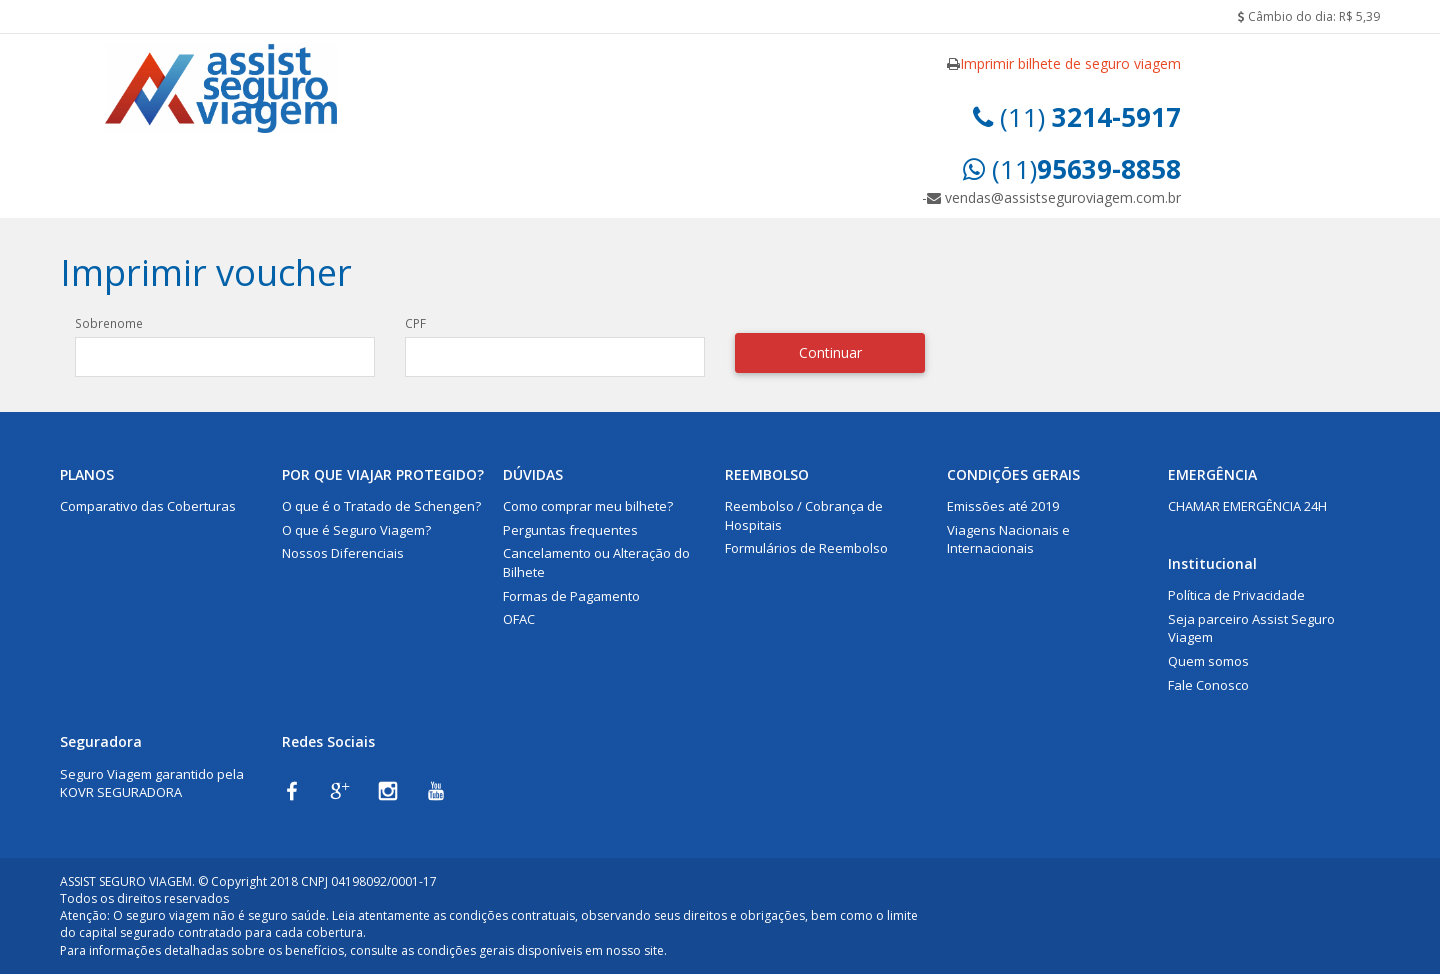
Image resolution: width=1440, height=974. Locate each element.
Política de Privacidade (1236, 595)
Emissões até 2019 (1003, 506)
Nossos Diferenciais (343, 553)
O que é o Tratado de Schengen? (381, 506)
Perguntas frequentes (570, 530)
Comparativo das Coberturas (148, 506)
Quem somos (1208, 661)
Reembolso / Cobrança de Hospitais (804, 515)
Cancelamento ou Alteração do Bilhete (596, 562)
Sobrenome (109, 323)
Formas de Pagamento (571, 596)
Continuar (830, 352)
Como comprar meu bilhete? (588, 506)
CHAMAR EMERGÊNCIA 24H (1247, 506)
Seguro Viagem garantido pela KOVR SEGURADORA (152, 783)
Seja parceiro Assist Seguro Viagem (1251, 628)
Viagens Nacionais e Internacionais (1008, 539)
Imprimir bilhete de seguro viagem (1070, 63)
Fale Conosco (1208, 685)
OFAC (519, 619)
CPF (415, 323)
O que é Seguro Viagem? (356, 530)
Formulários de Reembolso (806, 548)
